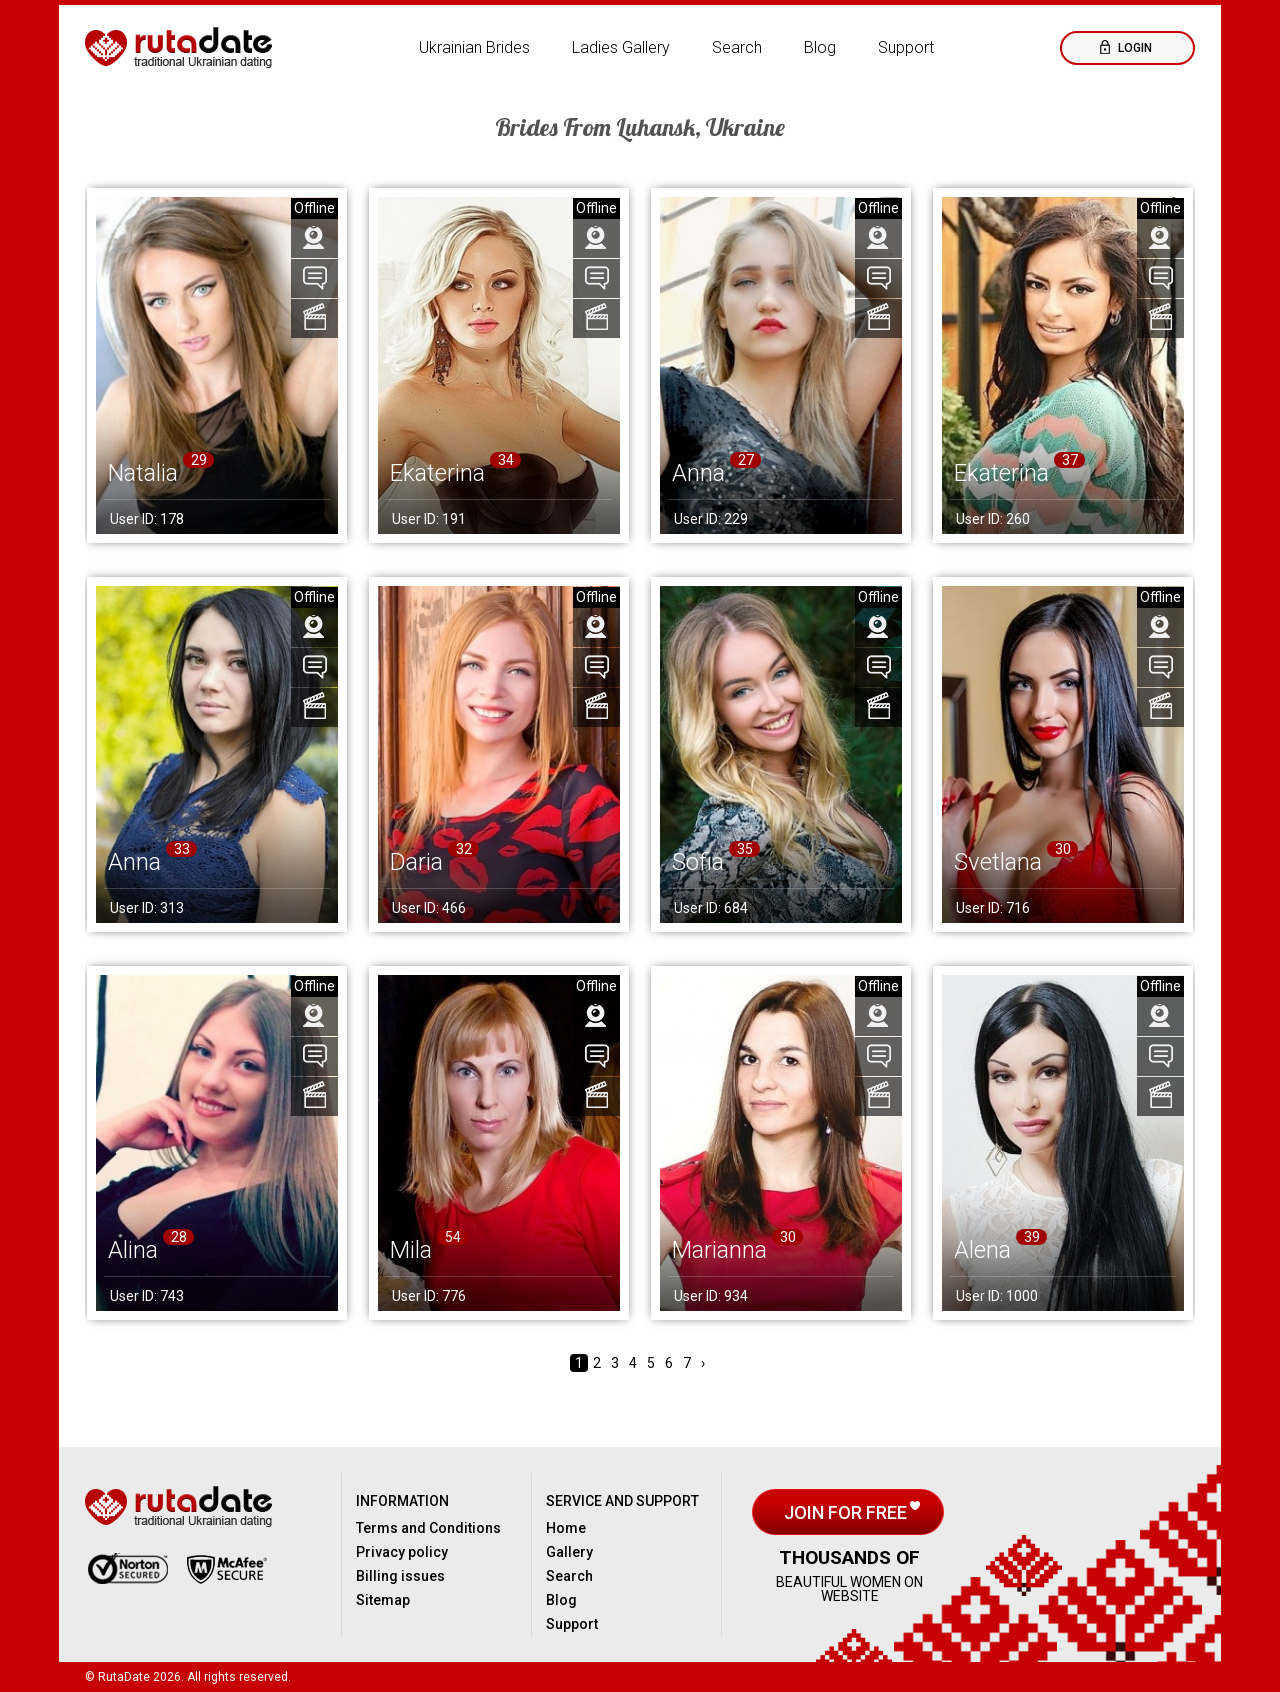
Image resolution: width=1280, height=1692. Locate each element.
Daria (416, 862)
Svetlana (998, 862)
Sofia (698, 862)
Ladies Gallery (621, 47)
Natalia (143, 473)
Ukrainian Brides (474, 47)
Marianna (719, 1250)
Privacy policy (402, 1552)
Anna (698, 473)
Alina (133, 1250)
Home (566, 1528)
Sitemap (383, 1600)
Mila (411, 1250)
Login (1133, 48)
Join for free (847, 1512)
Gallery (569, 1552)
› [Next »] (703, 1363)
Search (737, 47)
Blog (820, 47)
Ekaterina (437, 473)
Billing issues (400, 1576)
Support (906, 47)
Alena (982, 1250)
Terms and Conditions (428, 1528)
